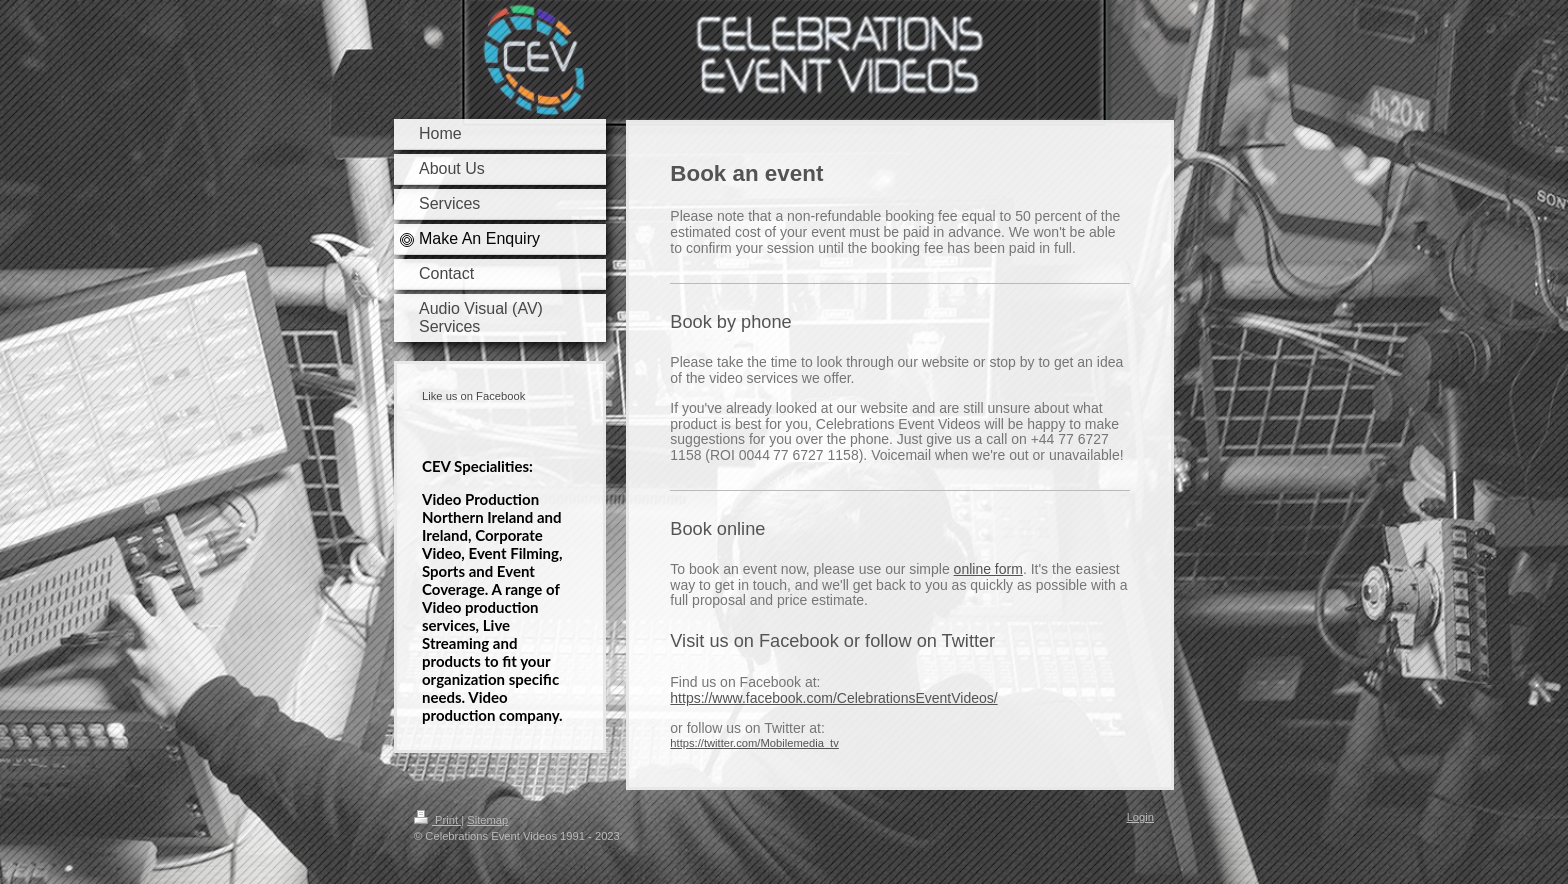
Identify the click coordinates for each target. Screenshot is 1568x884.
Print (437, 820)
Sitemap (487, 820)
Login (1140, 817)
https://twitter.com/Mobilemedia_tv (754, 743)
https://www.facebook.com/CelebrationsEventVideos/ (833, 698)
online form (988, 569)
